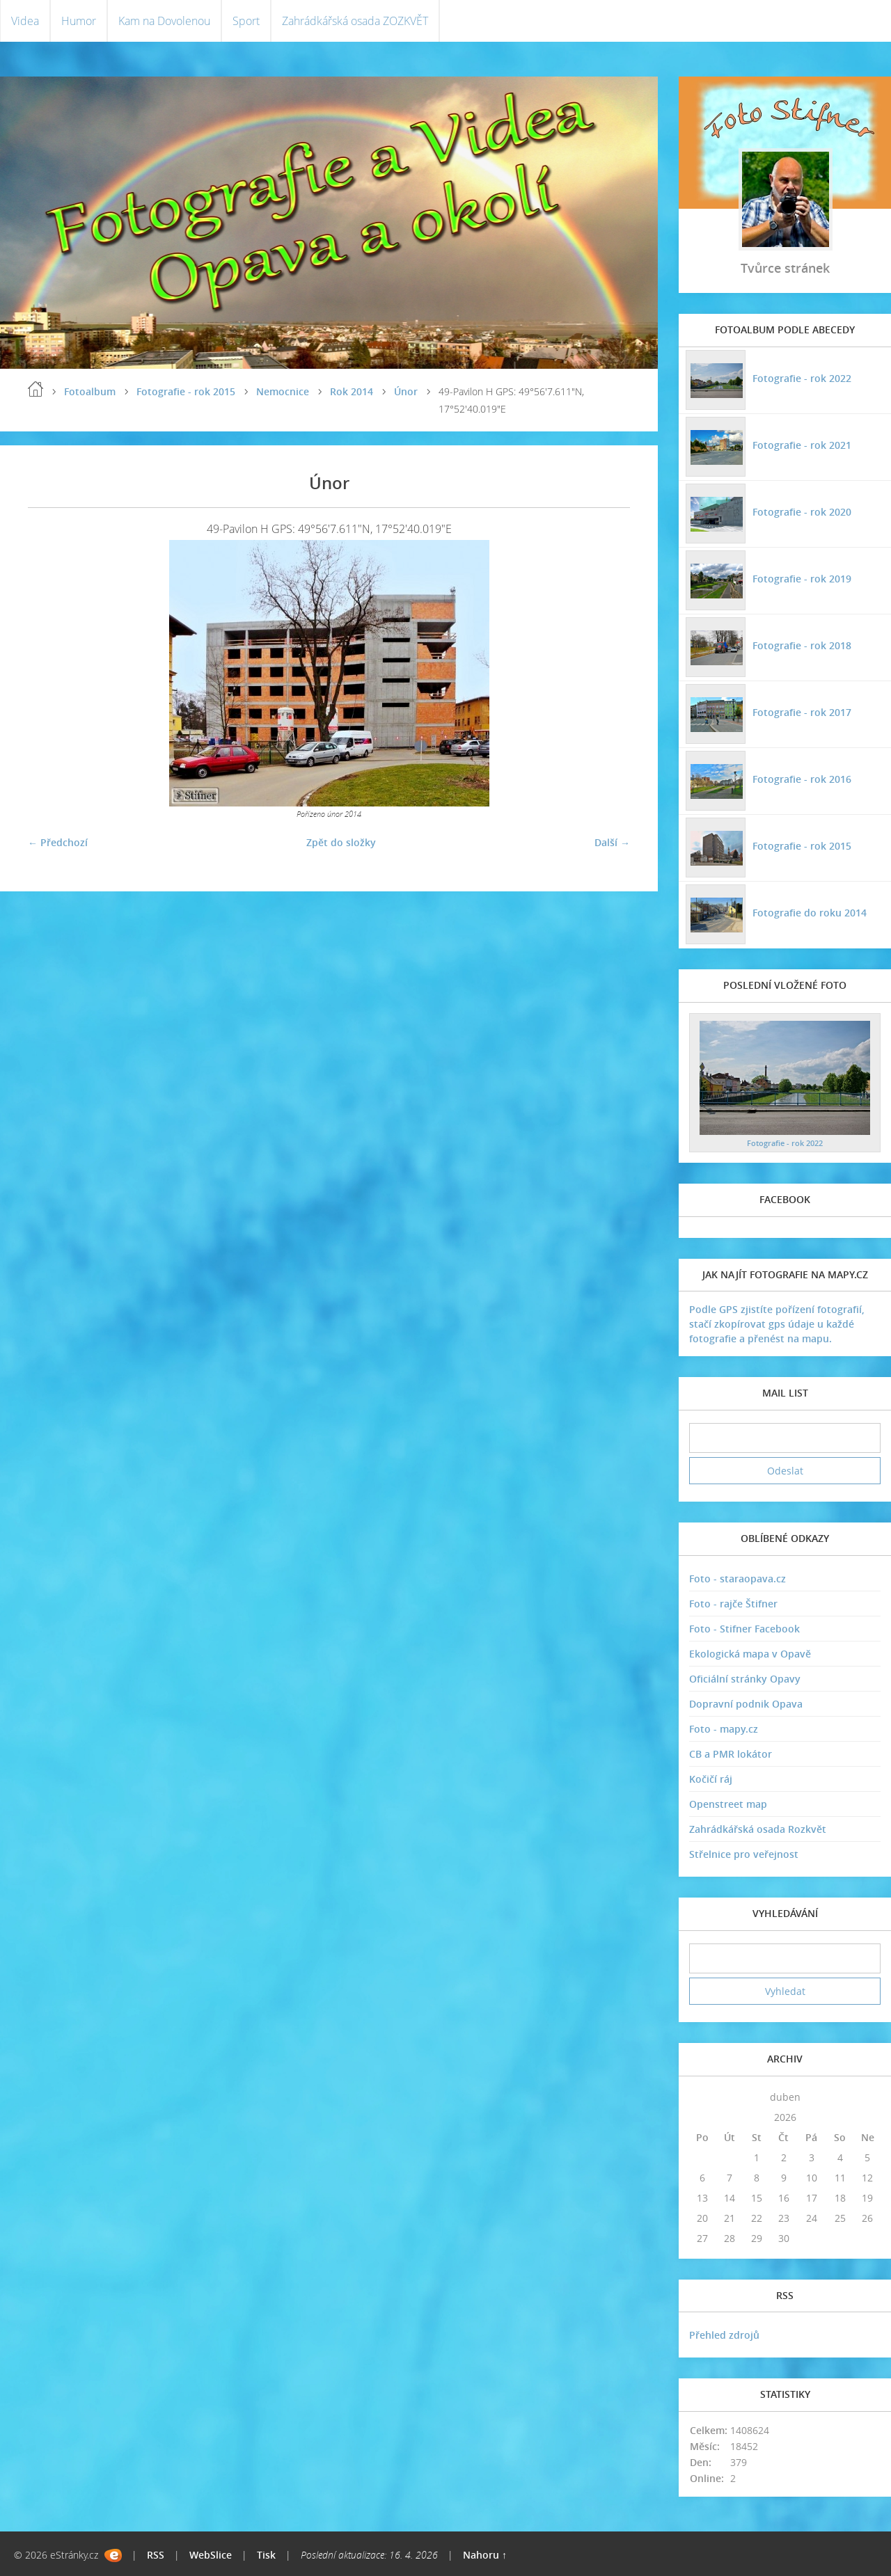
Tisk (266, 2554)
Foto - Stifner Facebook (744, 1628)
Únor (406, 391)
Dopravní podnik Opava (746, 1703)
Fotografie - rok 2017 (801, 712)
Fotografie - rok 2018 (801, 645)
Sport (246, 21)
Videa (25, 21)
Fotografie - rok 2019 (801, 578)
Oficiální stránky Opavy (745, 1678)
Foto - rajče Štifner (733, 1603)
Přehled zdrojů (724, 2335)
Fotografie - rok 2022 (801, 378)
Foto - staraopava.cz (737, 1578)
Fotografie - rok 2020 (801, 511)
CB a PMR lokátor (730, 1753)
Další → (612, 842)
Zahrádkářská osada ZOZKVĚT (355, 21)
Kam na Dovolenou (164, 21)
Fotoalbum (90, 391)
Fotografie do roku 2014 (809, 912)
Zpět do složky (341, 842)
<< (702, 2097)
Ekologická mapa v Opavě (750, 1653)
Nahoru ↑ (485, 2554)
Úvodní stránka (35, 389)
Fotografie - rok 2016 (801, 779)
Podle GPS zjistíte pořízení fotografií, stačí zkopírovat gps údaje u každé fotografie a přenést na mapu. (777, 1324)
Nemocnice (282, 391)
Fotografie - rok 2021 (801, 445)
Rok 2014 (351, 391)
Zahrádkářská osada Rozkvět (757, 1829)
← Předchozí (58, 842)
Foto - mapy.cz (723, 1728)
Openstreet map (728, 1804)
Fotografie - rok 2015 (185, 391)
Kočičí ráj (710, 1779)
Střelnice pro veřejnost (743, 1854)
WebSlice (210, 2554)
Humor (78, 21)
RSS (155, 2554)
